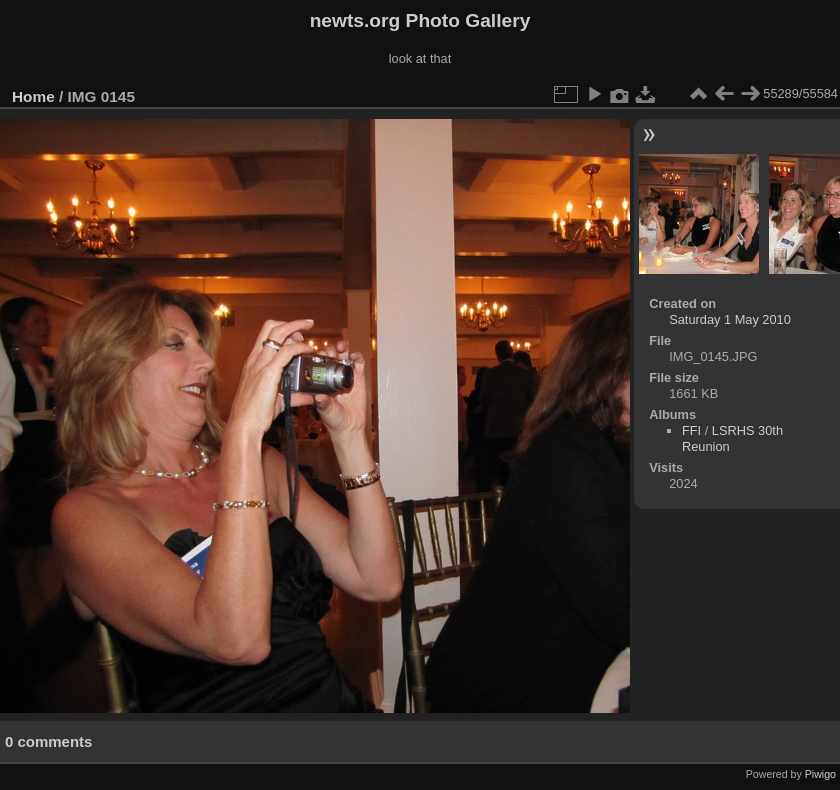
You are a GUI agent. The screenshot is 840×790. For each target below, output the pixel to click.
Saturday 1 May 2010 (730, 319)
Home (33, 96)
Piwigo (820, 774)
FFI (691, 430)
